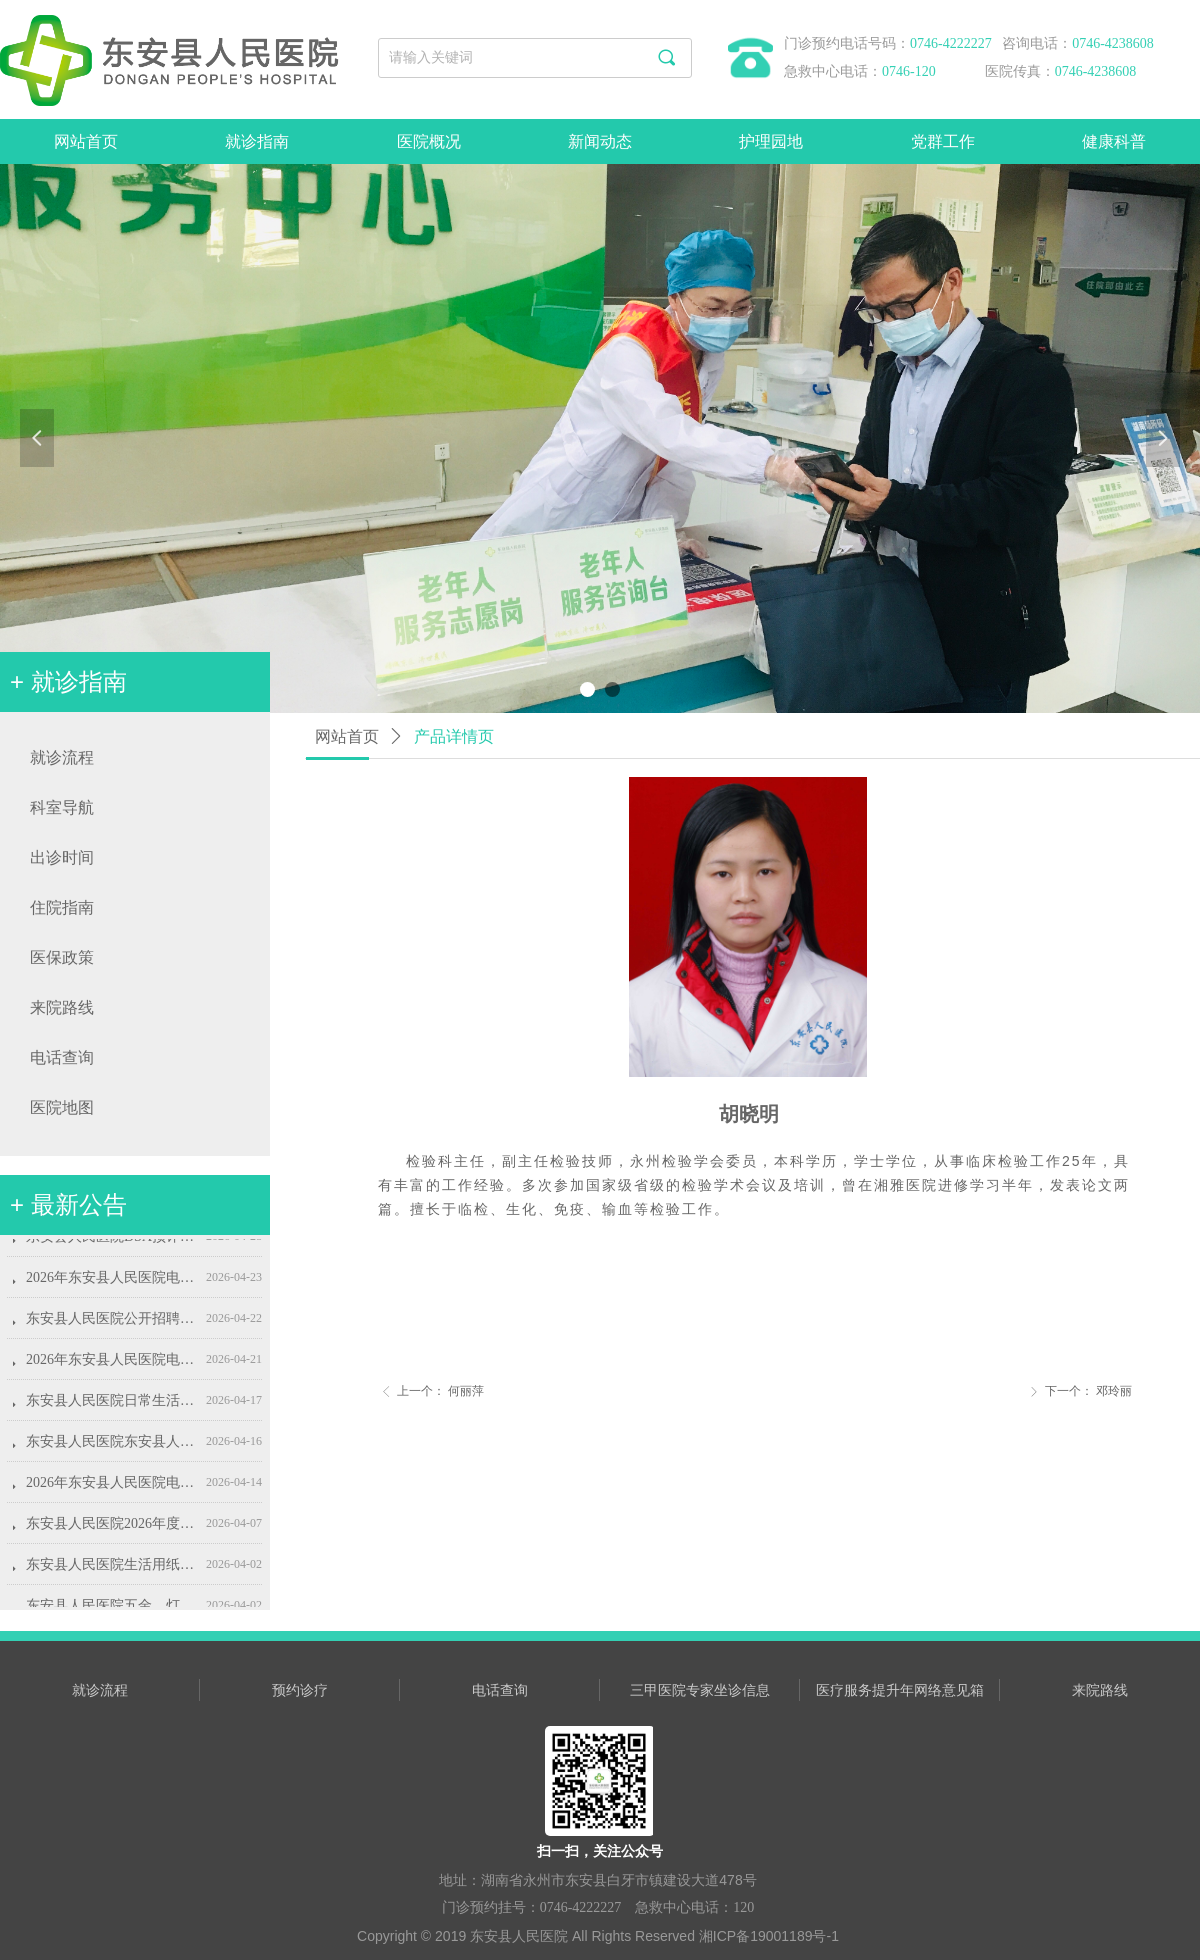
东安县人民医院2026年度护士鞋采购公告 (112, 1530)
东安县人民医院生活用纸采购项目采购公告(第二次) (112, 1571)
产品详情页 (454, 736)
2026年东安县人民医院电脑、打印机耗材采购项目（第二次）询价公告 (112, 1284)
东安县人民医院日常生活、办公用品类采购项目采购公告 (112, 1407)
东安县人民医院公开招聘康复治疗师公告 (112, 1325)
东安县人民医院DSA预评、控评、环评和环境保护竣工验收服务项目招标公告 (112, 1243)
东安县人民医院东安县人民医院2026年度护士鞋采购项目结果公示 (112, 1448)
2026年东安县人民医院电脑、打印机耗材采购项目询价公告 (112, 1489)
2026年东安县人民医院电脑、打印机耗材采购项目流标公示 (112, 1366)
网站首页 (347, 736)
